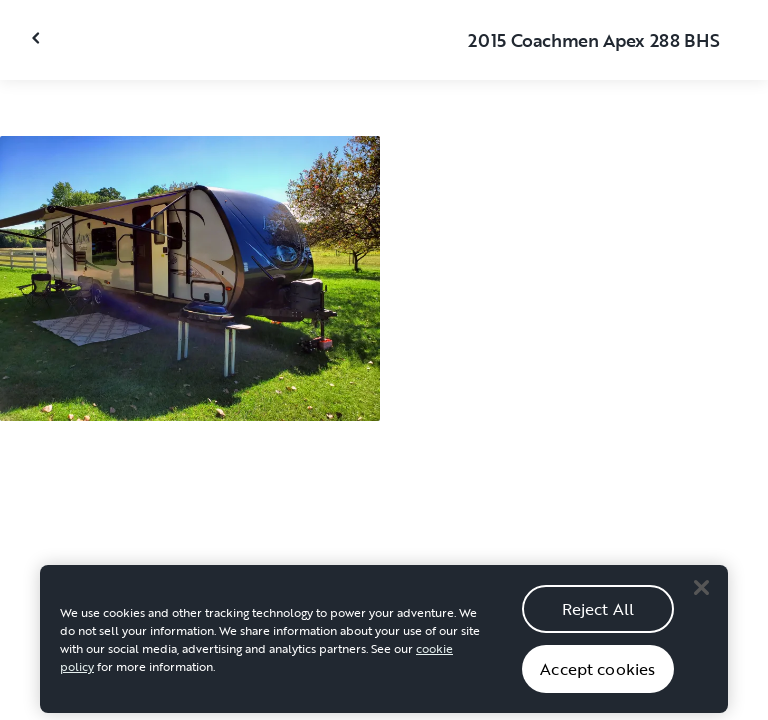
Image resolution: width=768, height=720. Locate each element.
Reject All (598, 615)
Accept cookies (597, 675)
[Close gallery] (38, 38)
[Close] (701, 594)
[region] (384, 646)
